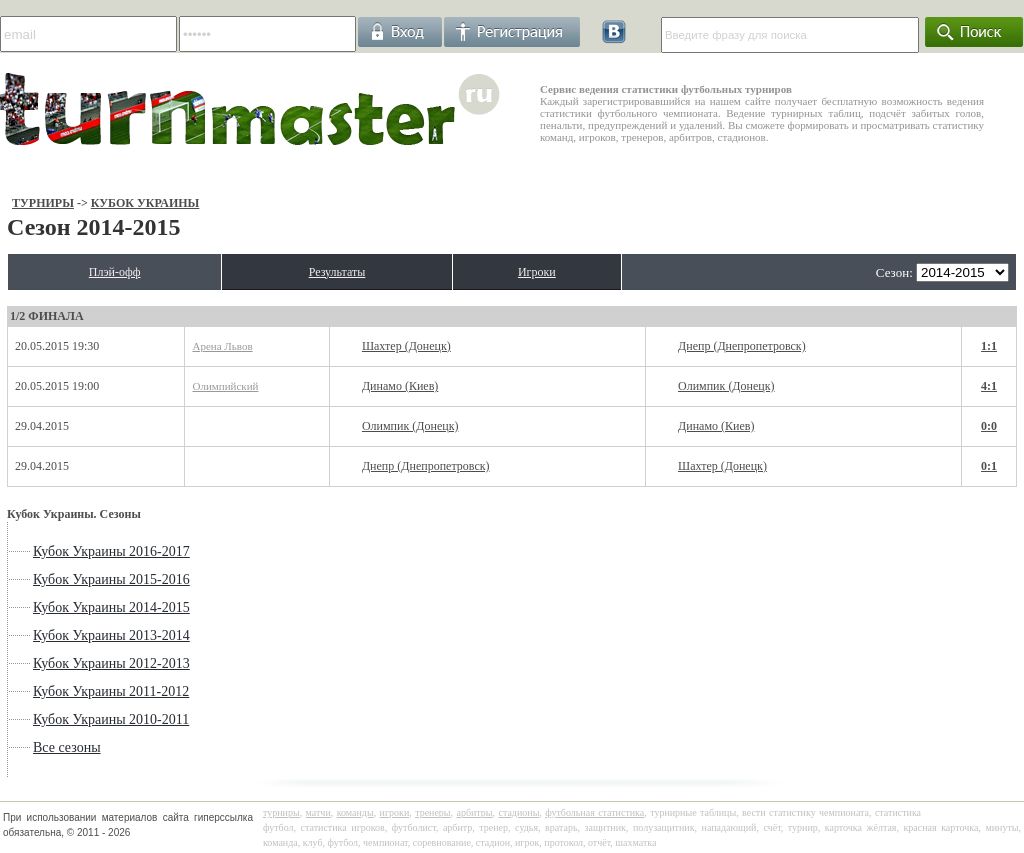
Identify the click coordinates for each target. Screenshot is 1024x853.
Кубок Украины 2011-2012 (111, 691)
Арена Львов (222, 346)
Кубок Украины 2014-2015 (111, 607)
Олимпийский (225, 386)
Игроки (537, 272)
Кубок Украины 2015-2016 (111, 579)
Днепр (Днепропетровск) (742, 346)
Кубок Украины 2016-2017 (111, 551)
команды (355, 812)
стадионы (518, 812)
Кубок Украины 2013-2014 (111, 635)
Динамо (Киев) (400, 386)
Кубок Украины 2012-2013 (111, 663)
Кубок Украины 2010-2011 (111, 719)
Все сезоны (67, 747)
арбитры (474, 812)
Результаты (337, 272)
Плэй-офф (115, 272)
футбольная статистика (594, 812)
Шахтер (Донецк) (406, 346)
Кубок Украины (145, 203)
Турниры (43, 203)
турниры (281, 812)
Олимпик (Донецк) (726, 386)
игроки (395, 812)
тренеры (432, 812)
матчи (318, 812)
